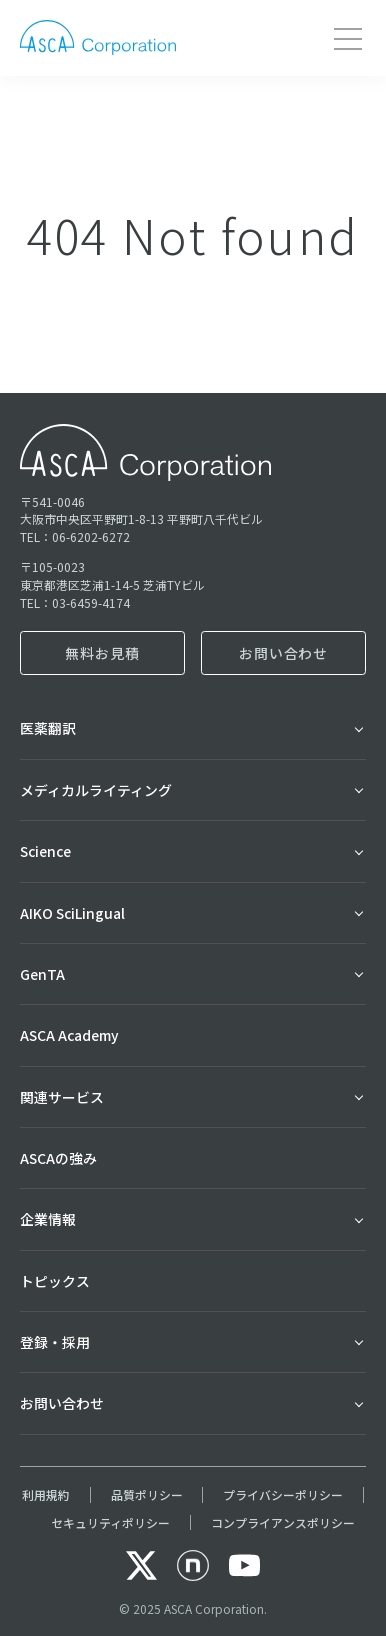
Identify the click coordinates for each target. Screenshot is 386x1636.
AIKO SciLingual (72, 913)
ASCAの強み (58, 1158)
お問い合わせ (283, 653)
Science (45, 851)
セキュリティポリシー (110, 1522)
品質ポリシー (147, 1494)
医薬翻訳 (48, 728)
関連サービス (62, 1097)
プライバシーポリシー (283, 1494)
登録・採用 (55, 1342)
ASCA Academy (69, 1035)
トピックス (55, 1281)
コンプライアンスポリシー (283, 1522)
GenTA (42, 974)
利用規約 (46, 1494)
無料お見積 (102, 653)
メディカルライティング (96, 790)
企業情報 (48, 1219)
